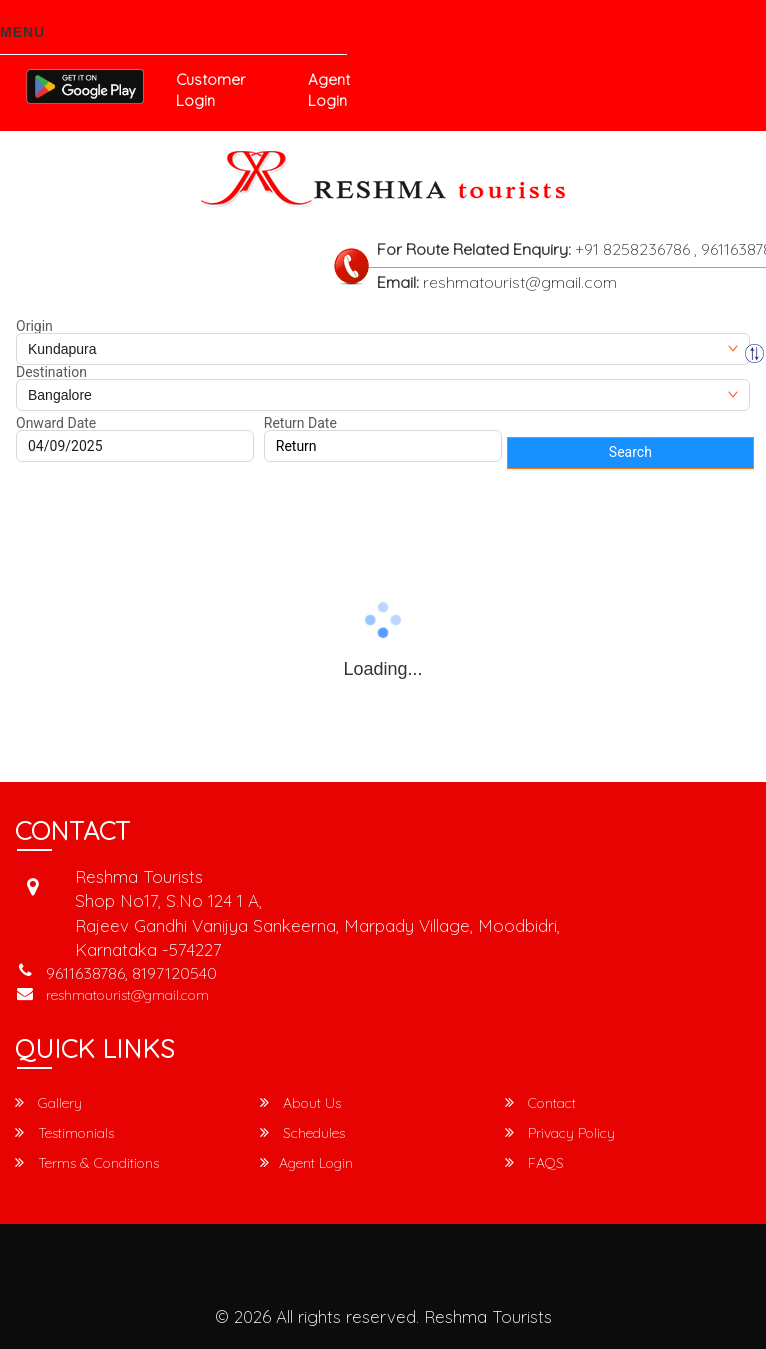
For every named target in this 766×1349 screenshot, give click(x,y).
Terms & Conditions (87, 1163)
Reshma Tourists (488, 1316)
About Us (300, 1103)
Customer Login (210, 90)
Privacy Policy (560, 1133)
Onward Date (56, 423)
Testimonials (64, 1133)
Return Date (300, 423)
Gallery (48, 1103)
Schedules (302, 1133)
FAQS (534, 1163)
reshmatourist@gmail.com (127, 995)
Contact (540, 1103)
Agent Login (329, 90)
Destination (51, 372)
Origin (34, 326)
